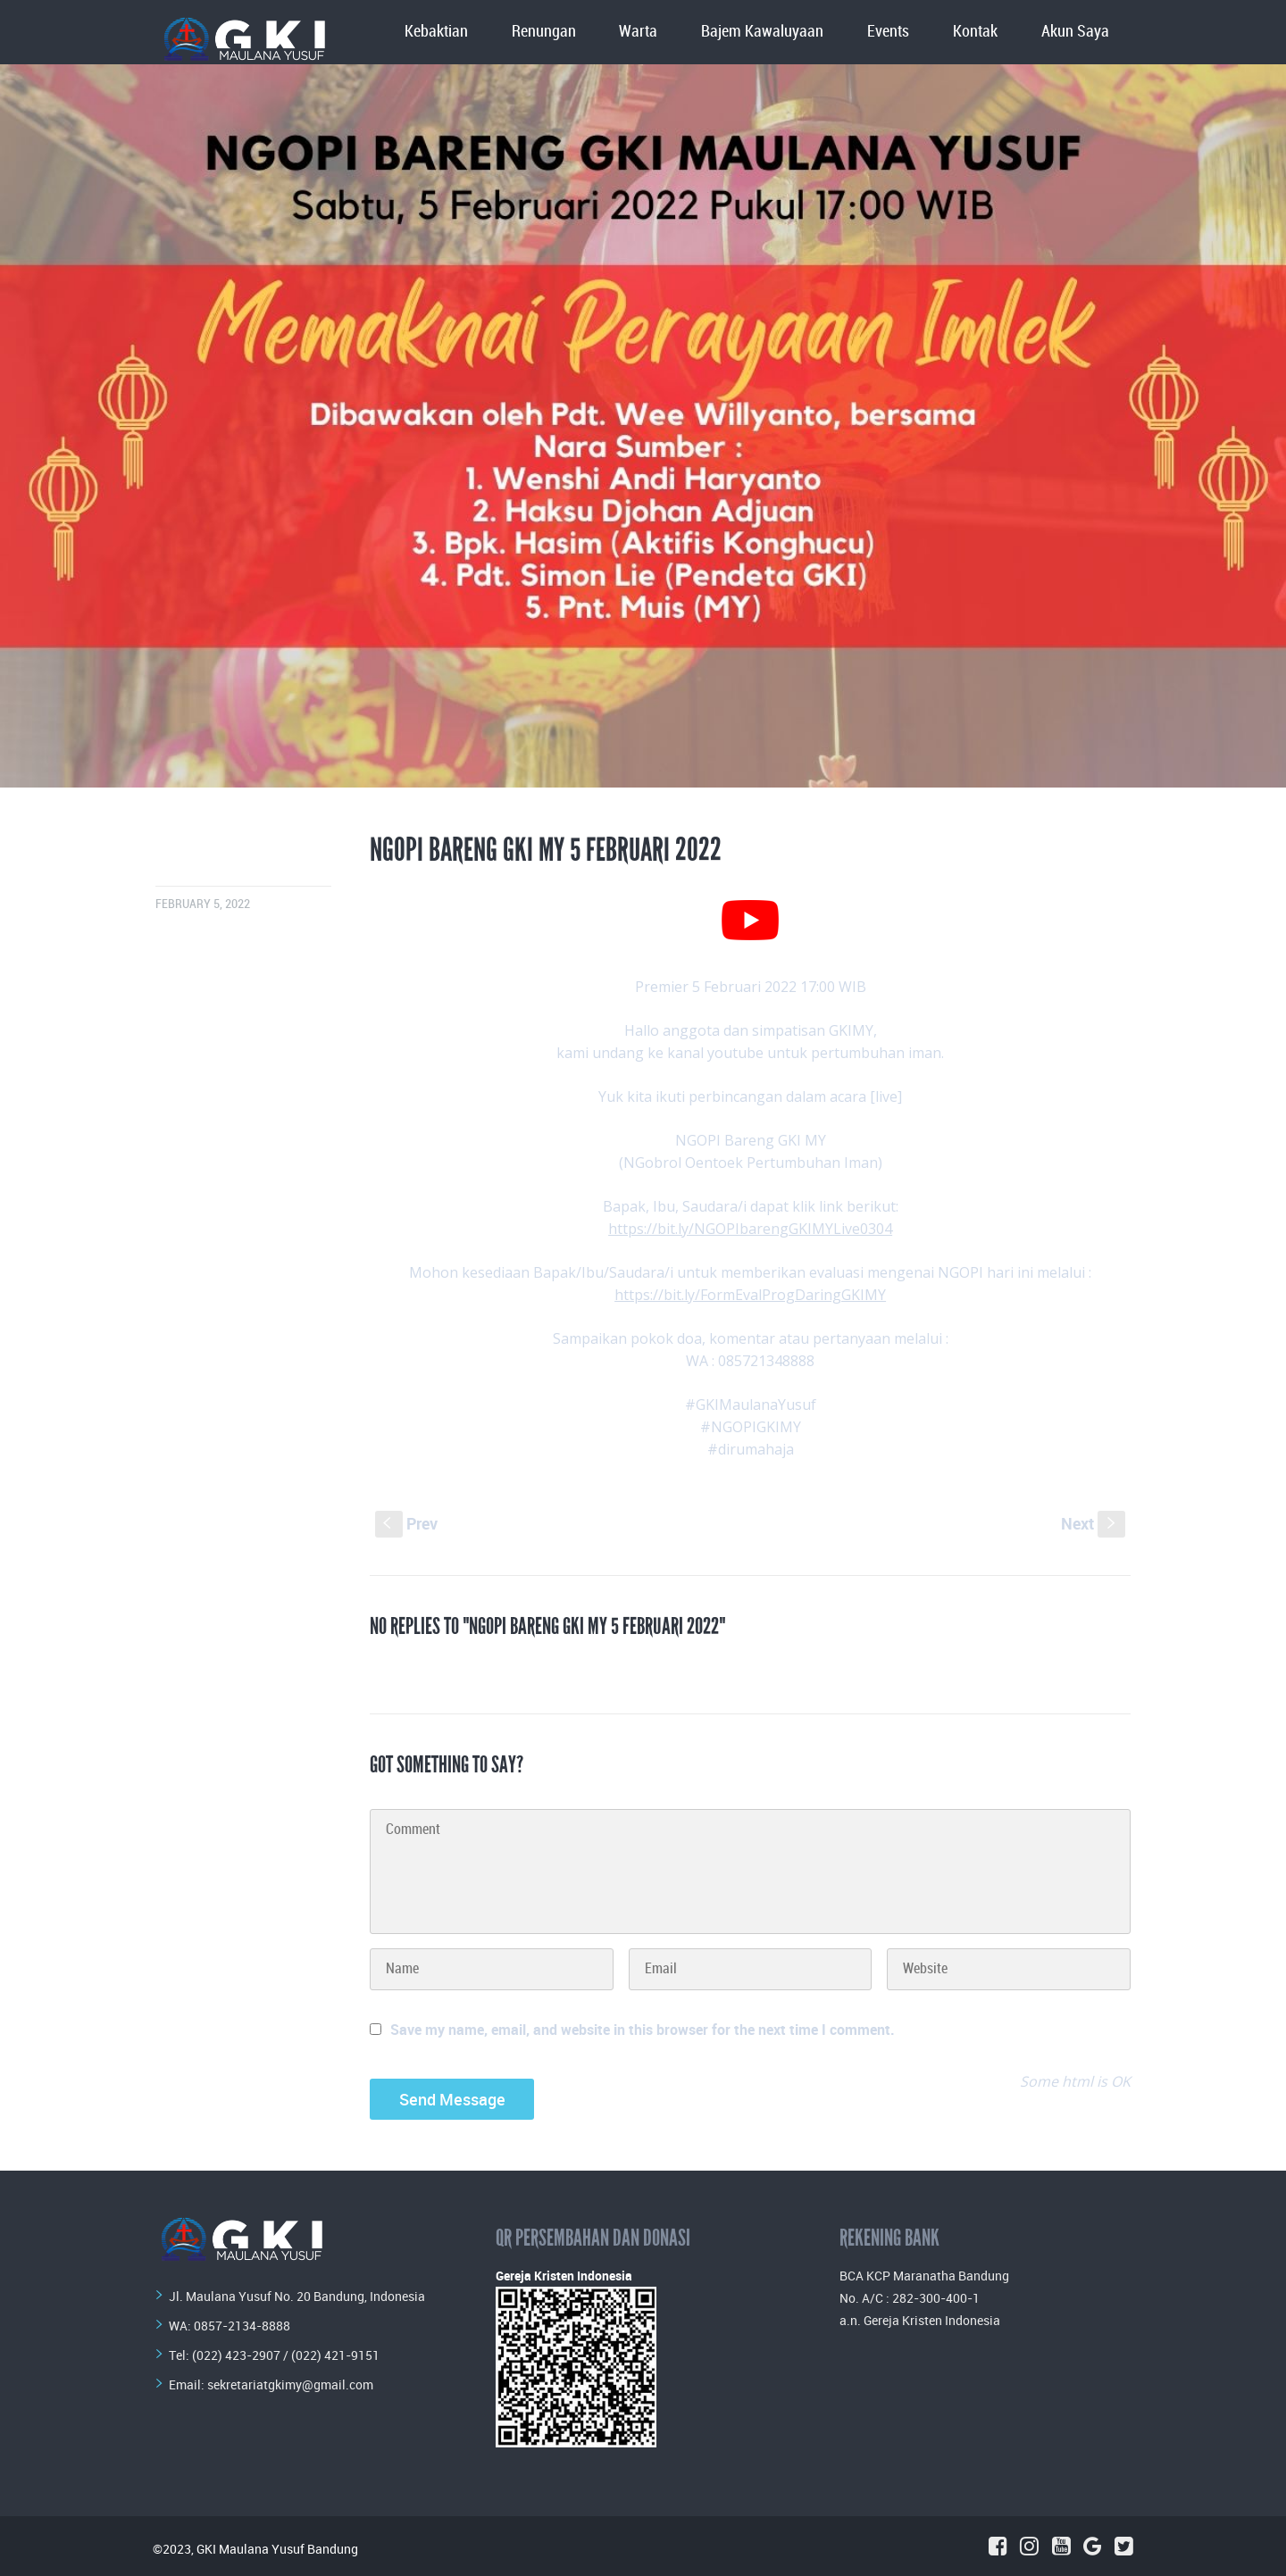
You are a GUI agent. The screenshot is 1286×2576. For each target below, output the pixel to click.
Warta (638, 31)
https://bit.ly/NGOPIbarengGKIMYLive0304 (750, 1228)
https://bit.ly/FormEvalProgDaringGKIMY (750, 1295)
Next (1093, 1523)
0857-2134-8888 (242, 2325)
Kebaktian (436, 31)
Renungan (544, 31)
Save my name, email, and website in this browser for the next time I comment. (642, 2029)
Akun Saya (1075, 31)
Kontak (975, 31)
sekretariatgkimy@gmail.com (290, 2384)
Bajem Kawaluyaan (762, 31)
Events (888, 31)
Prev (406, 1523)
